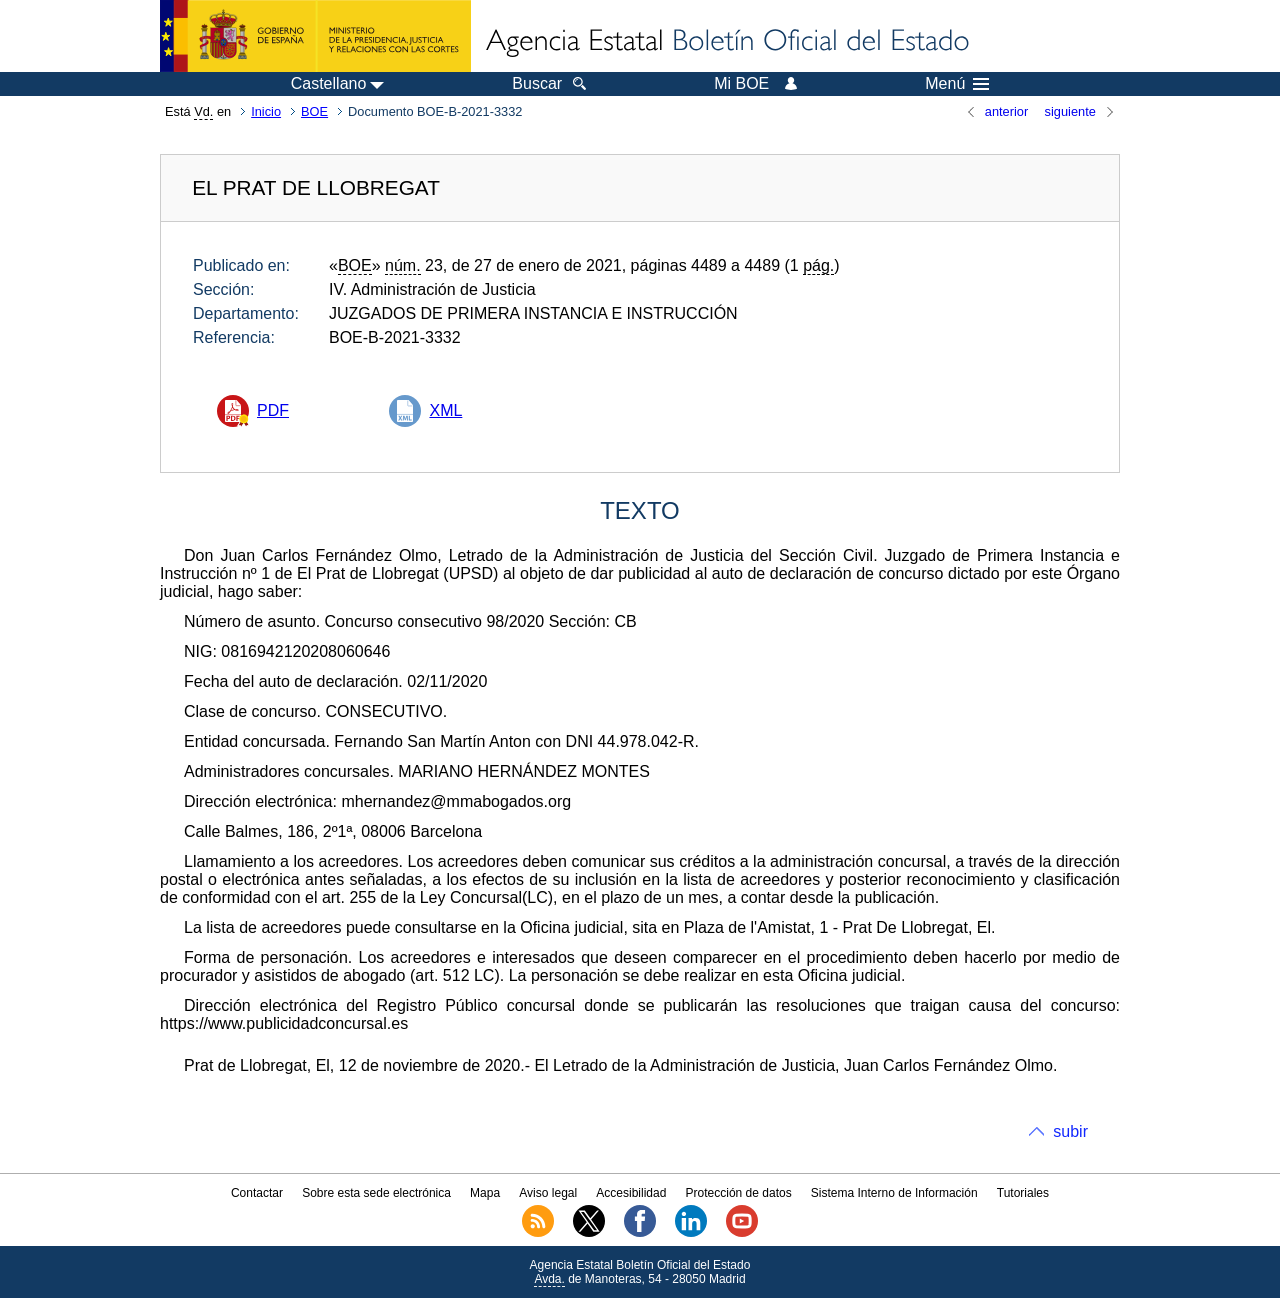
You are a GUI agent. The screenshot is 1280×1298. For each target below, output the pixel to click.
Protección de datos (739, 1193)
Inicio (266, 111)
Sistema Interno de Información (894, 1193)
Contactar (257, 1193)
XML (445, 410)
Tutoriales (1023, 1193)
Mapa (485, 1193)
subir (1070, 1131)
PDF (273, 410)
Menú (957, 84)
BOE (314, 111)
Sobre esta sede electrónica (376, 1193)
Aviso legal (548, 1193)
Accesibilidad (631, 1193)
